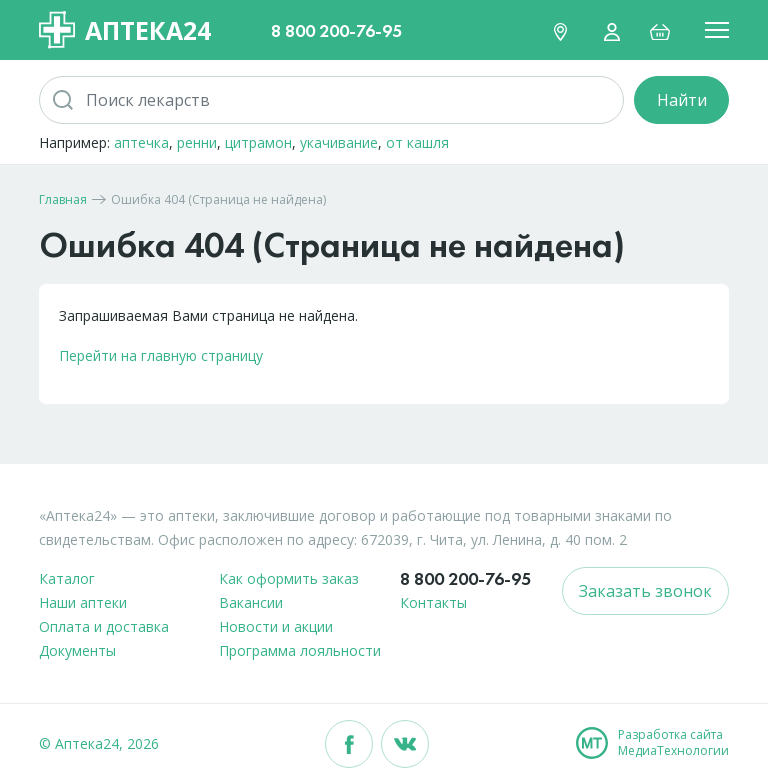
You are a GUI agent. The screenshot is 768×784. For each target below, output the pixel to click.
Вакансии (251, 602)
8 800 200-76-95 (336, 30)
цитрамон (258, 142)
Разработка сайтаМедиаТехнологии (673, 743)
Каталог (67, 578)
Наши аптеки (83, 602)
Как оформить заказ (289, 578)
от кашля (417, 142)
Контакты (433, 602)
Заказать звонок (645, 591)
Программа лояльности (300, 650)
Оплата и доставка (104, 626)
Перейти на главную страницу (161, 355)
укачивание (339, 142)
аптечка (141, 142)
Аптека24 (125, 30)
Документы (77, 650)
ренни (197, 142)
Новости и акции (276, 626)
